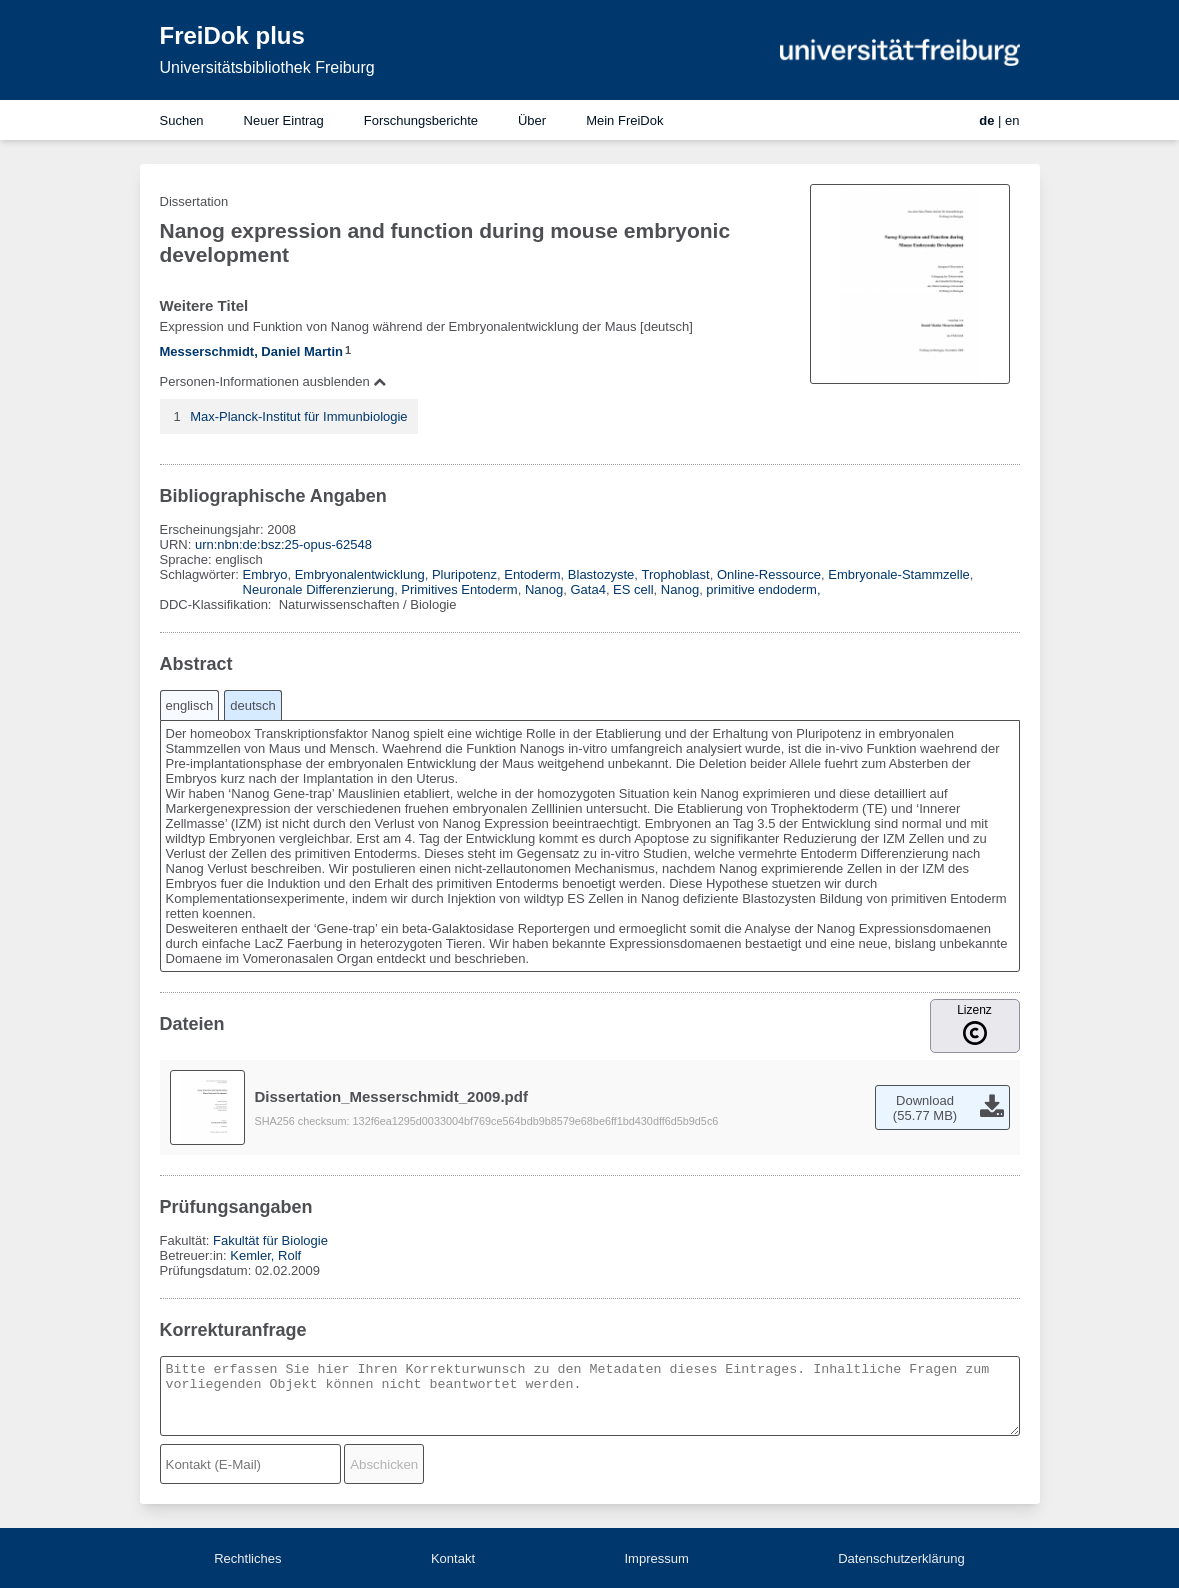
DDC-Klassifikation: (218, 604)
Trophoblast (676, 574)
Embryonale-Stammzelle (899, 574)
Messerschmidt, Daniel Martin (252, 351)
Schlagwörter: (201, 574)
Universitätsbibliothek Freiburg (267, 67)
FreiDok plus (232, 35)
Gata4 (587, 589)
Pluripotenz (464, 574)
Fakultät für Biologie (270, 1240)
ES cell (633, 589)
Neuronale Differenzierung (319, 589)
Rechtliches (247, 1558)
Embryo (265, 574)
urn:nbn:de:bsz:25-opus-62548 (283, 544)
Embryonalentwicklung (360, 574)
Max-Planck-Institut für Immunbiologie (298, 416)
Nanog (544, 589)
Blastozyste (601, 574)
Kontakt (453, 1558)
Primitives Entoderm (459, 589)
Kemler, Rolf (265, 1255)
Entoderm (532, 574)
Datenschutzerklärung (901, 1558)
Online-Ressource (769, 574)
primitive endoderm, (763, 589)
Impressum (656, 1558)
